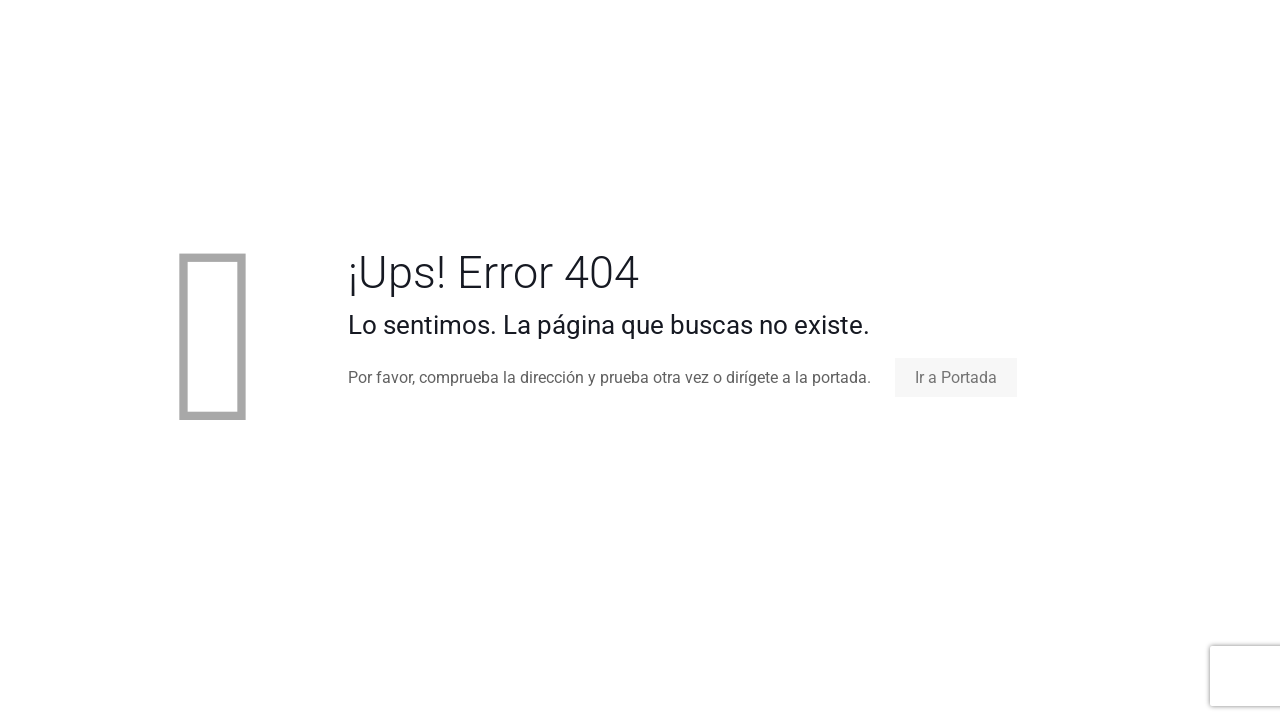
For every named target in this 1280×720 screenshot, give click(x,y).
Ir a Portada (956, 377)
